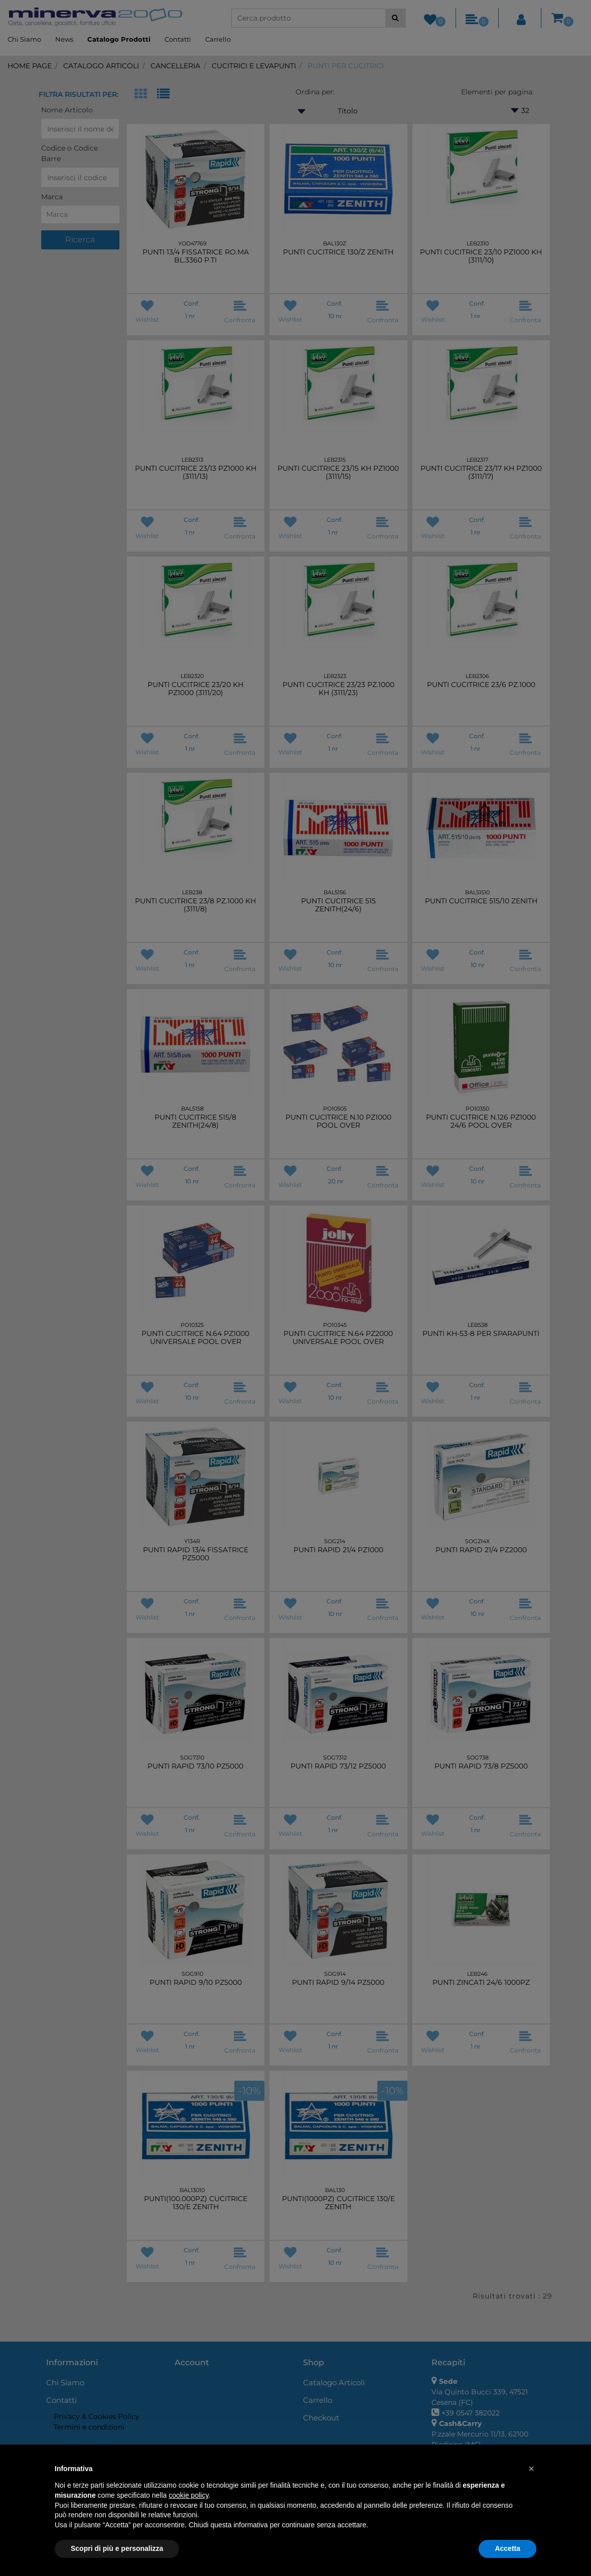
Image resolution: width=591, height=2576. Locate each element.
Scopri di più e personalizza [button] (117, 2548)
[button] (531, 2469)
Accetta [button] (507, 2548)
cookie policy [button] (188, 2495)
